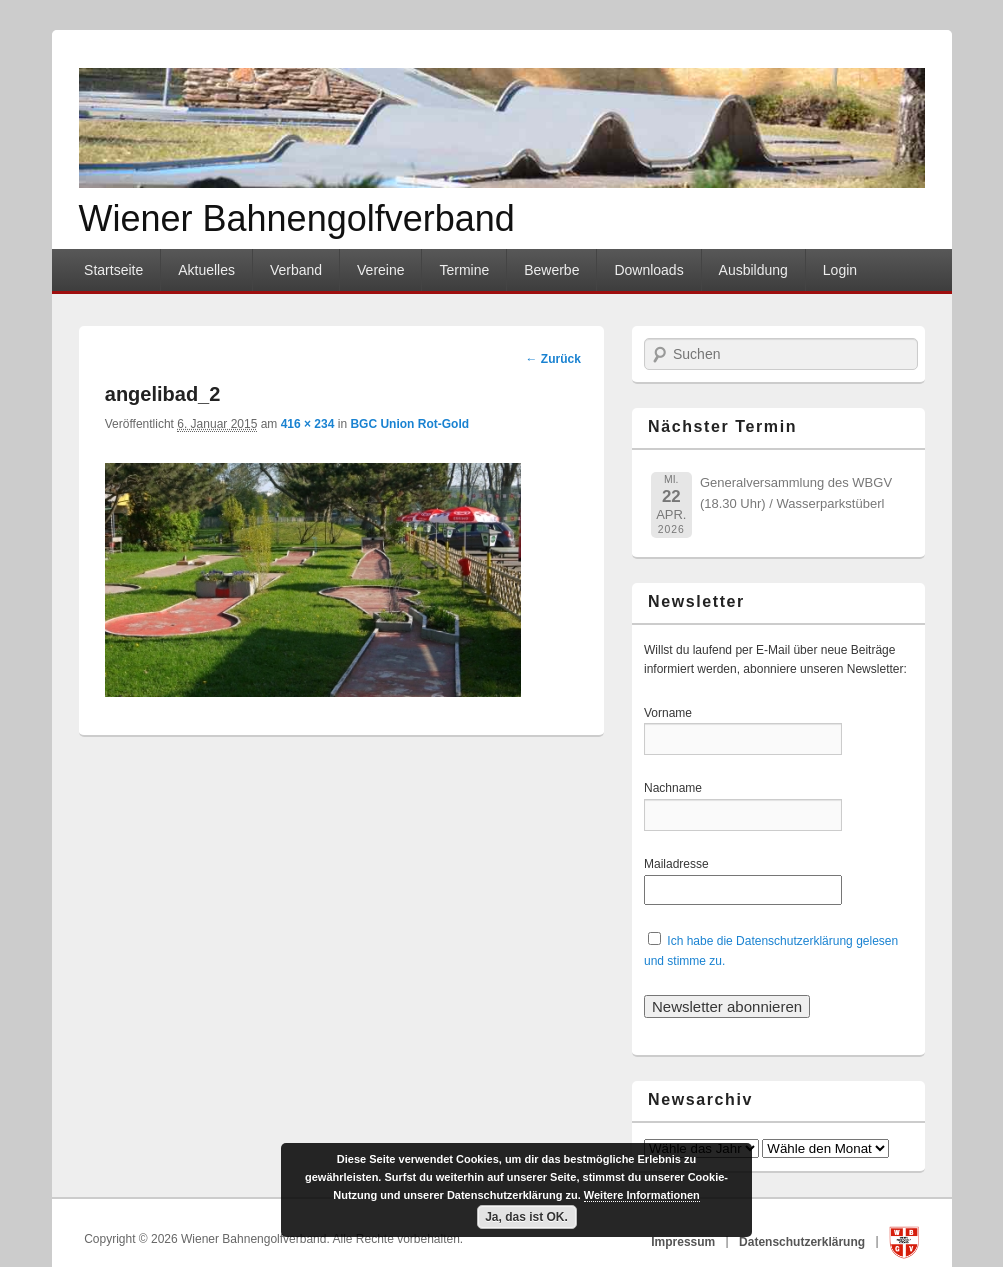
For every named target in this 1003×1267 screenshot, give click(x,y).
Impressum (684, 1241)
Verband (296, 270)
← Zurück (552, 359)
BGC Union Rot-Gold (409, 424)
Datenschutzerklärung (803, 1241)
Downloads (648, 270)
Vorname (679, 713)
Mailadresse (679, 864)
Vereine (380, 270)
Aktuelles (206, 270)
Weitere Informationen (642, 1195)
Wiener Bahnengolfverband (297, 218)
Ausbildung (753, 270)
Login (840, 270)
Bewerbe (551, 270)
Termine (464, 270)
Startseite (113, 270)
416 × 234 (308, 424)
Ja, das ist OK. (526, 1217)
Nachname (679, 788)
